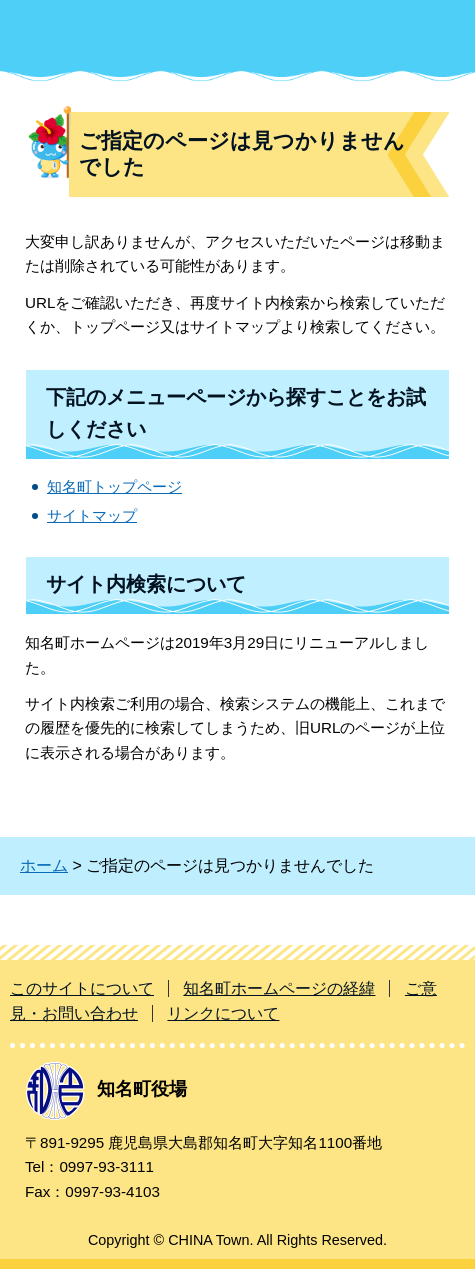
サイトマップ (92, 515)
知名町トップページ (114, 486)
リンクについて (223, 1013)
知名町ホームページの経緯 (279, 988)
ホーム (44, 865)
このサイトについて (82, 988)
